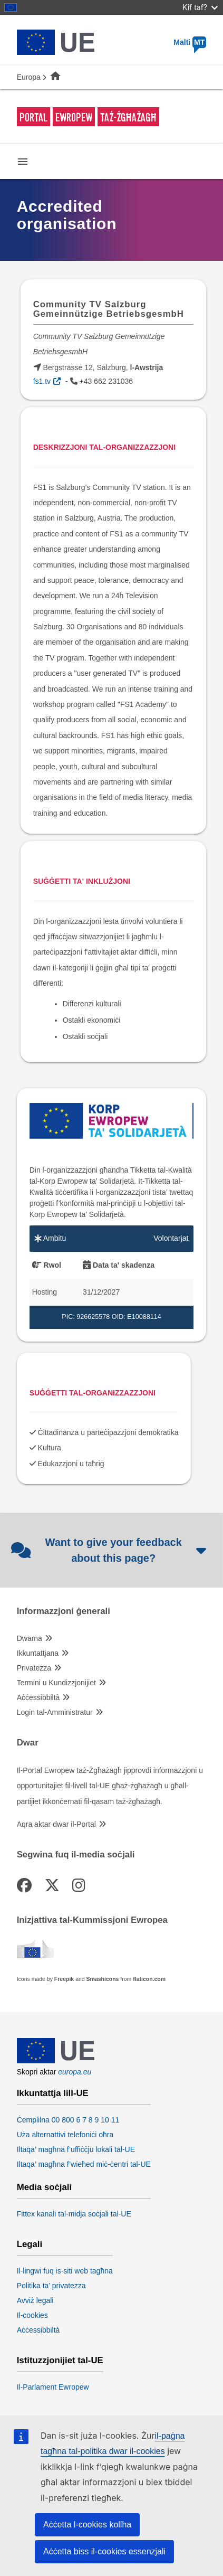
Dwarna (29, 1638)
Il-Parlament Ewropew (53, 2387)
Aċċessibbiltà (38, 1697)
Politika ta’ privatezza (51, 2285)
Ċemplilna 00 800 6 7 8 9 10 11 (68, 2120)
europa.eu (74, 2072)
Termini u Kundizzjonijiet (56, 1682)
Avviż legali (35, 2300)
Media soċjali (44, 2187)
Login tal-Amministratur (55, 1712)
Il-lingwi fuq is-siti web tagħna (65, 2271)
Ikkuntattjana (38, 1653)
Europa (29, 77)
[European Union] (55, 2060)
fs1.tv (42, 381)
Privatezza (34, 1668)
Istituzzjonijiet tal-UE (60, 2360)
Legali (30, 2244)
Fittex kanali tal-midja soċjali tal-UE (74, 2214)
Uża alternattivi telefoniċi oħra (65, 2134)
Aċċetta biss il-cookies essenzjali (104, 2551)
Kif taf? (200, 7)
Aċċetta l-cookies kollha (87, 2524)
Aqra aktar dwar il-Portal (56, 1824)
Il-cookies (32, 2315)
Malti (189, 42)
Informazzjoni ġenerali (63, 1611)
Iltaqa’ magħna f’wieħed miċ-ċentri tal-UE (84, 2164)
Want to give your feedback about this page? (109, 1550)
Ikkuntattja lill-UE (53, 2093)
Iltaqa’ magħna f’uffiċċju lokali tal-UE (76, 2149)
